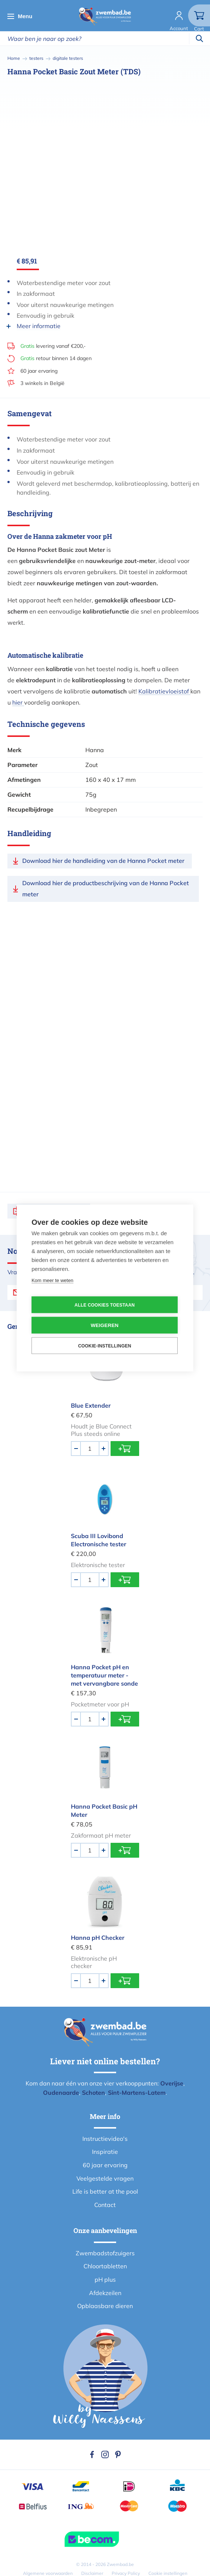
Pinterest (118, 2454)
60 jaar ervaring (39, 371)
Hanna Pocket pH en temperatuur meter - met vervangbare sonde (104, 1675)
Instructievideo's (105, 2138)
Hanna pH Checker (97, 1937)
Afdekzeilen (105, 2293)
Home (13, 58)
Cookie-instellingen (104, 1345)
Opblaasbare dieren (105, 2306)
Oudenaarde (61, 2092)
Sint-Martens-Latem (136, 2092)
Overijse (171, 2083)
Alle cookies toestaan (105, 1304)
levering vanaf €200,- (53, 346)
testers (36, 58)
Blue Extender (91, 1405)
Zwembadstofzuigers (105, 2253)
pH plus (105, 2279)
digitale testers (68, 58)
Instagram (105, 2454)
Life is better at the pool (105, 2191)
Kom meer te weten (52, 1280)
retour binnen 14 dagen (56, 358)
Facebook (92, 2454)
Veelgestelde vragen (105, 2178)
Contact (105, 2204)
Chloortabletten (105, 2266)
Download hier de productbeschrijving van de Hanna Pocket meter (105, 888)
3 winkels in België (42, 383)
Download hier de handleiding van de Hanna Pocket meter (103, 860)
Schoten (93, 2092)
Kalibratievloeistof (164, 691)
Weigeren (104, 1325)
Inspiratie (105, 2151)
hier (18, 702)
